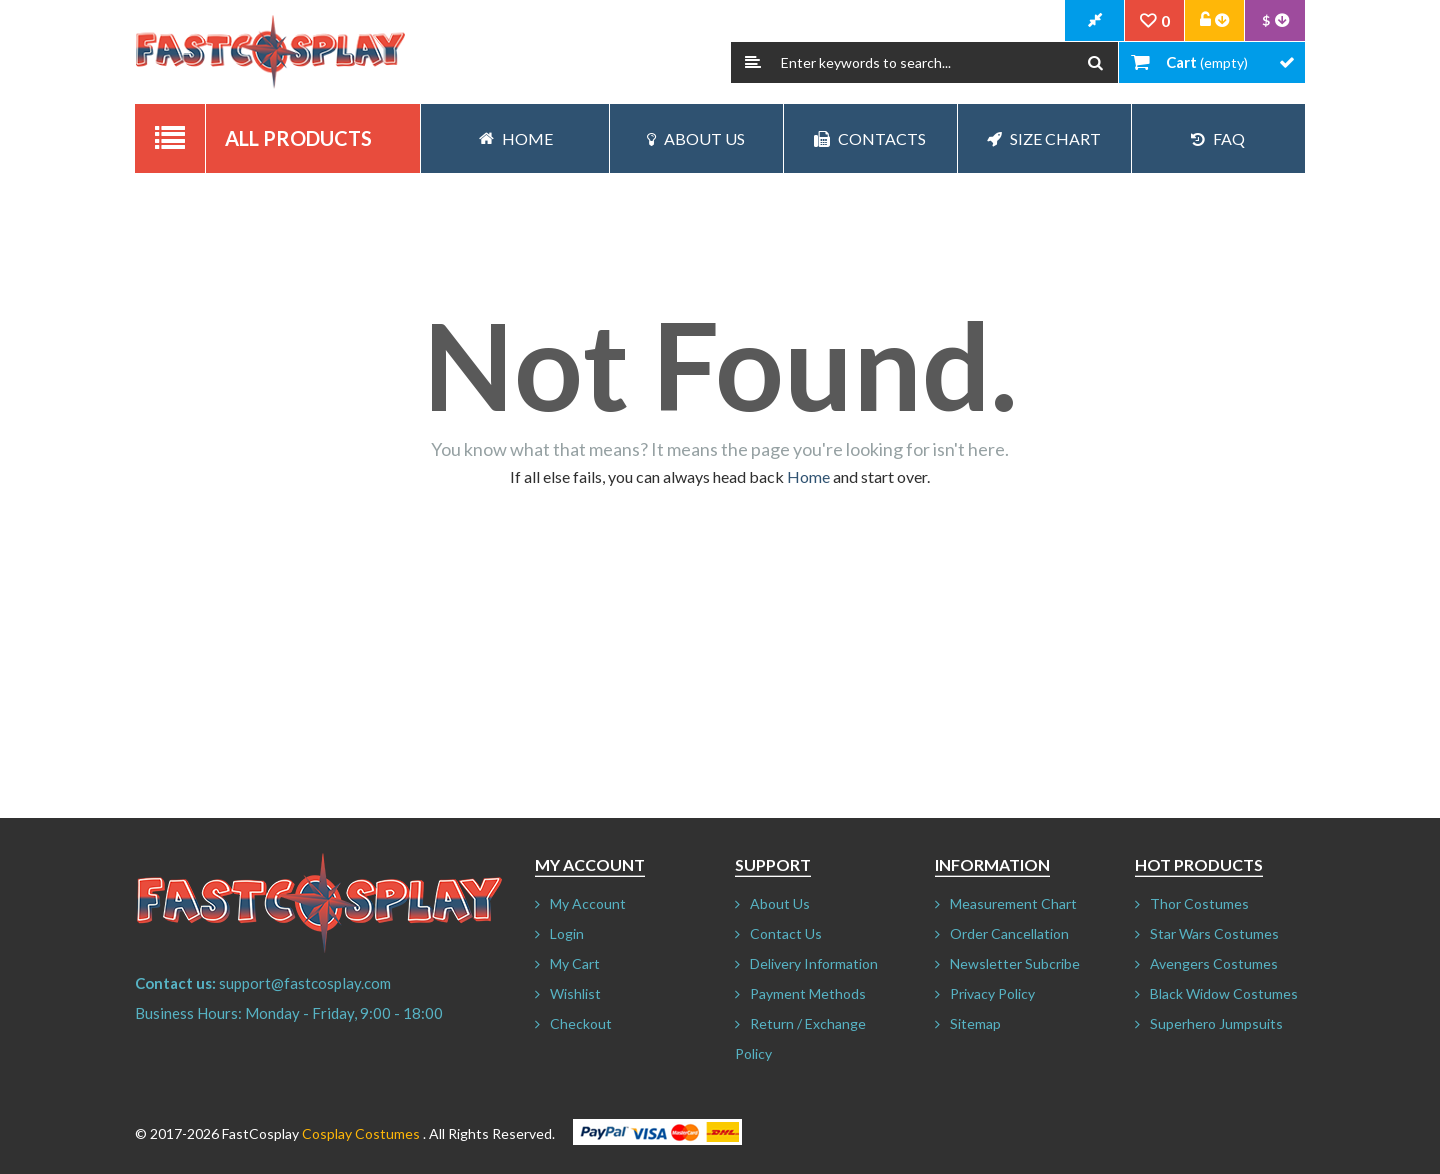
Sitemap (975, 1023)
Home (808, 476)
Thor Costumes (1199, 903)
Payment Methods (808, 993)
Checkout (581, 1023)
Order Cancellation (1009, 933)
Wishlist (575, 993)
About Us (696, 138)
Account (1215, 21)
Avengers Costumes (1214, 963)
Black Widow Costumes (1224, 993)
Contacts (870, 138)
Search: (753, 62)
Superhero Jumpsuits (1216, 1023)
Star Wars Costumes (1214, 933)
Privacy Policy (992, 993)
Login (567, 933)
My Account (588, 903)
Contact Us (786, 933)
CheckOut (1095, 21)
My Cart (575, 963)
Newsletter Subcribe (1015, 963)
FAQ (1218, 138)
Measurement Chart (1013, 903)
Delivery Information (814, 963)
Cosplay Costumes (361, 1133)
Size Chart (1044, 138)
